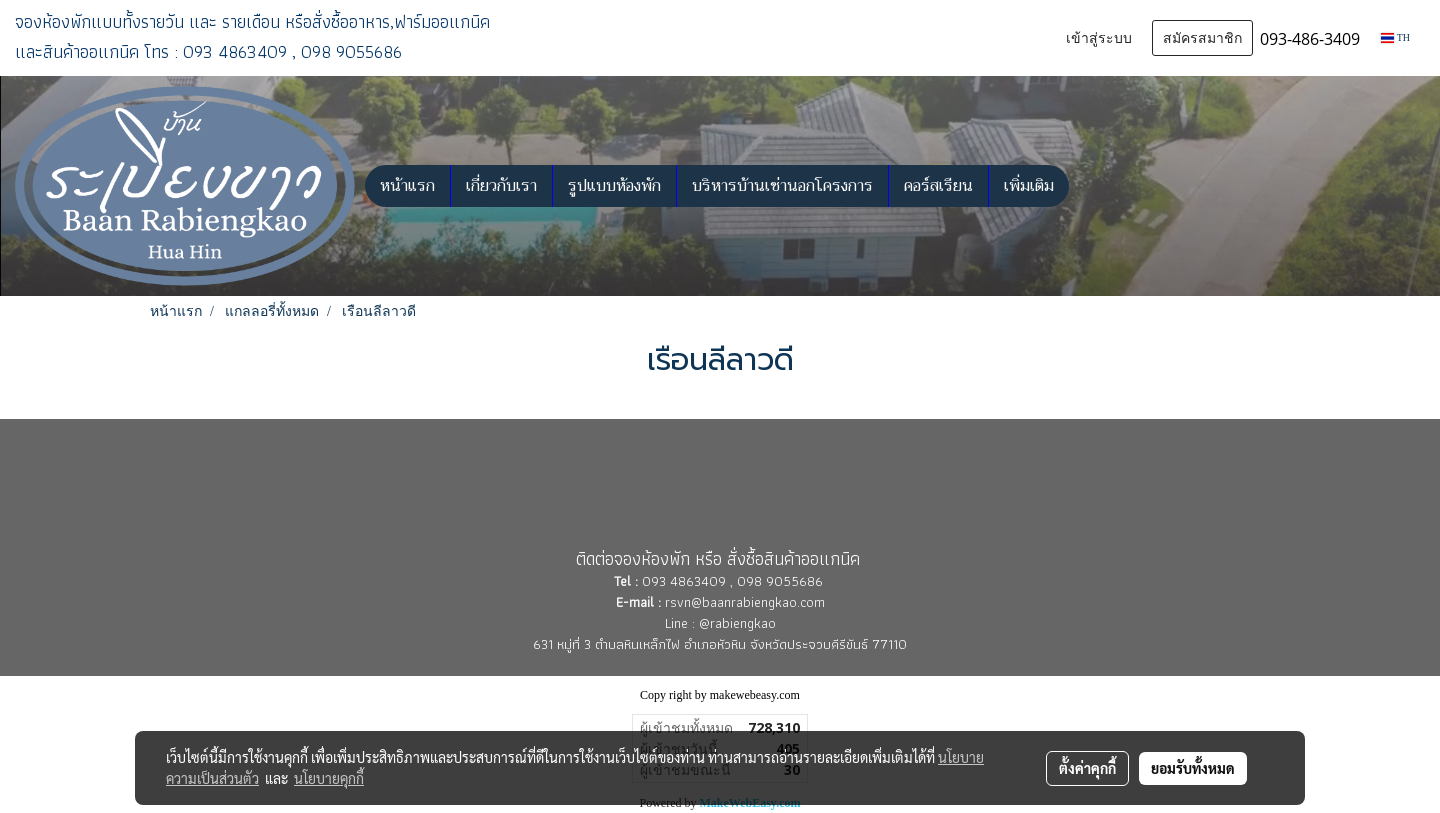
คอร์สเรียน (938, 186)
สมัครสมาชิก (1202, 38)
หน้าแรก (407, 186)
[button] (1087, 186)
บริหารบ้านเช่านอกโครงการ (782, 186)
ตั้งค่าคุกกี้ (1087, 768)
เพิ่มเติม (1029, 186)
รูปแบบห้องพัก (614, 186)
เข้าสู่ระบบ (1099, 38)
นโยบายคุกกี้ (329, 778)
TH (1395, 37)
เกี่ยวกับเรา (501, 186)
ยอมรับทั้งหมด (1193, 768)
